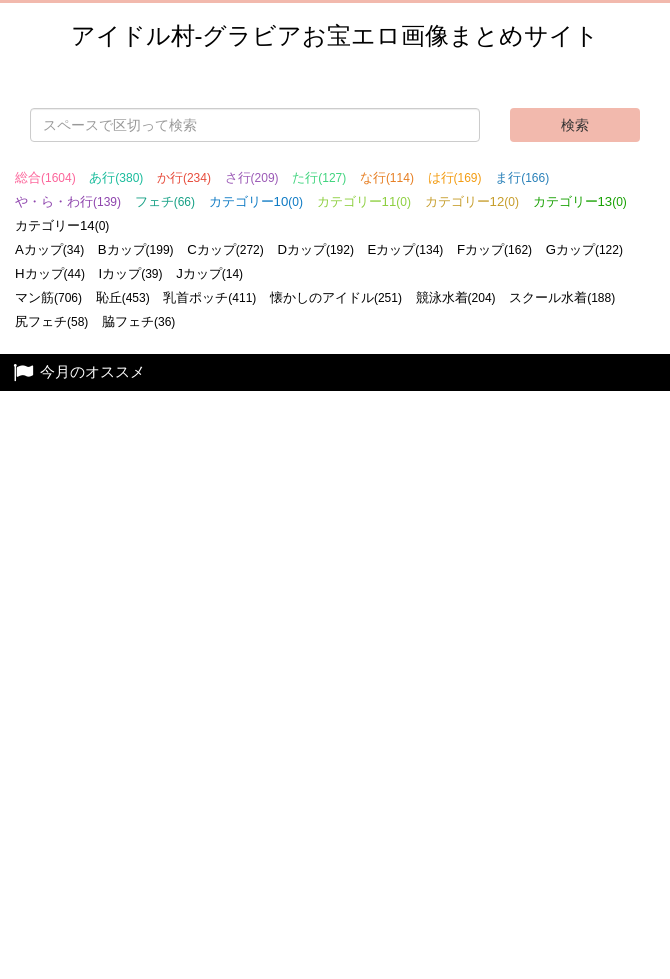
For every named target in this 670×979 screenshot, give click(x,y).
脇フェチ (138, 321)
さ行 (252, 177)
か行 (184, 177)
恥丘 (123, 297)
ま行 (522, 177)
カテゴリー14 (62, 225)
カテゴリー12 (472, 201)
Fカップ (494, 249)
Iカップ (131, 273)
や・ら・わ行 (68, 201)
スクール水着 (562, 297)
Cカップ (225, 249)
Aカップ (49, 249)
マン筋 (48, 297)
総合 (45, 177)
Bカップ (136, 249)
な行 (387, 177)
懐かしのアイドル (336, 297)
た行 (319, 177)
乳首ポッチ (209, 297)
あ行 (116, 177)
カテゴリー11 (364, 201)
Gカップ (584, 249)
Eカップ (406, 249)
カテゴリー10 (256, 201)
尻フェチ (51, 321)
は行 (455, 177)
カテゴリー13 (580, 201)
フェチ (165, 201)
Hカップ (50, 273)
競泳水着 (456, 297)
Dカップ (315, 249)
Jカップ (209, 273)
